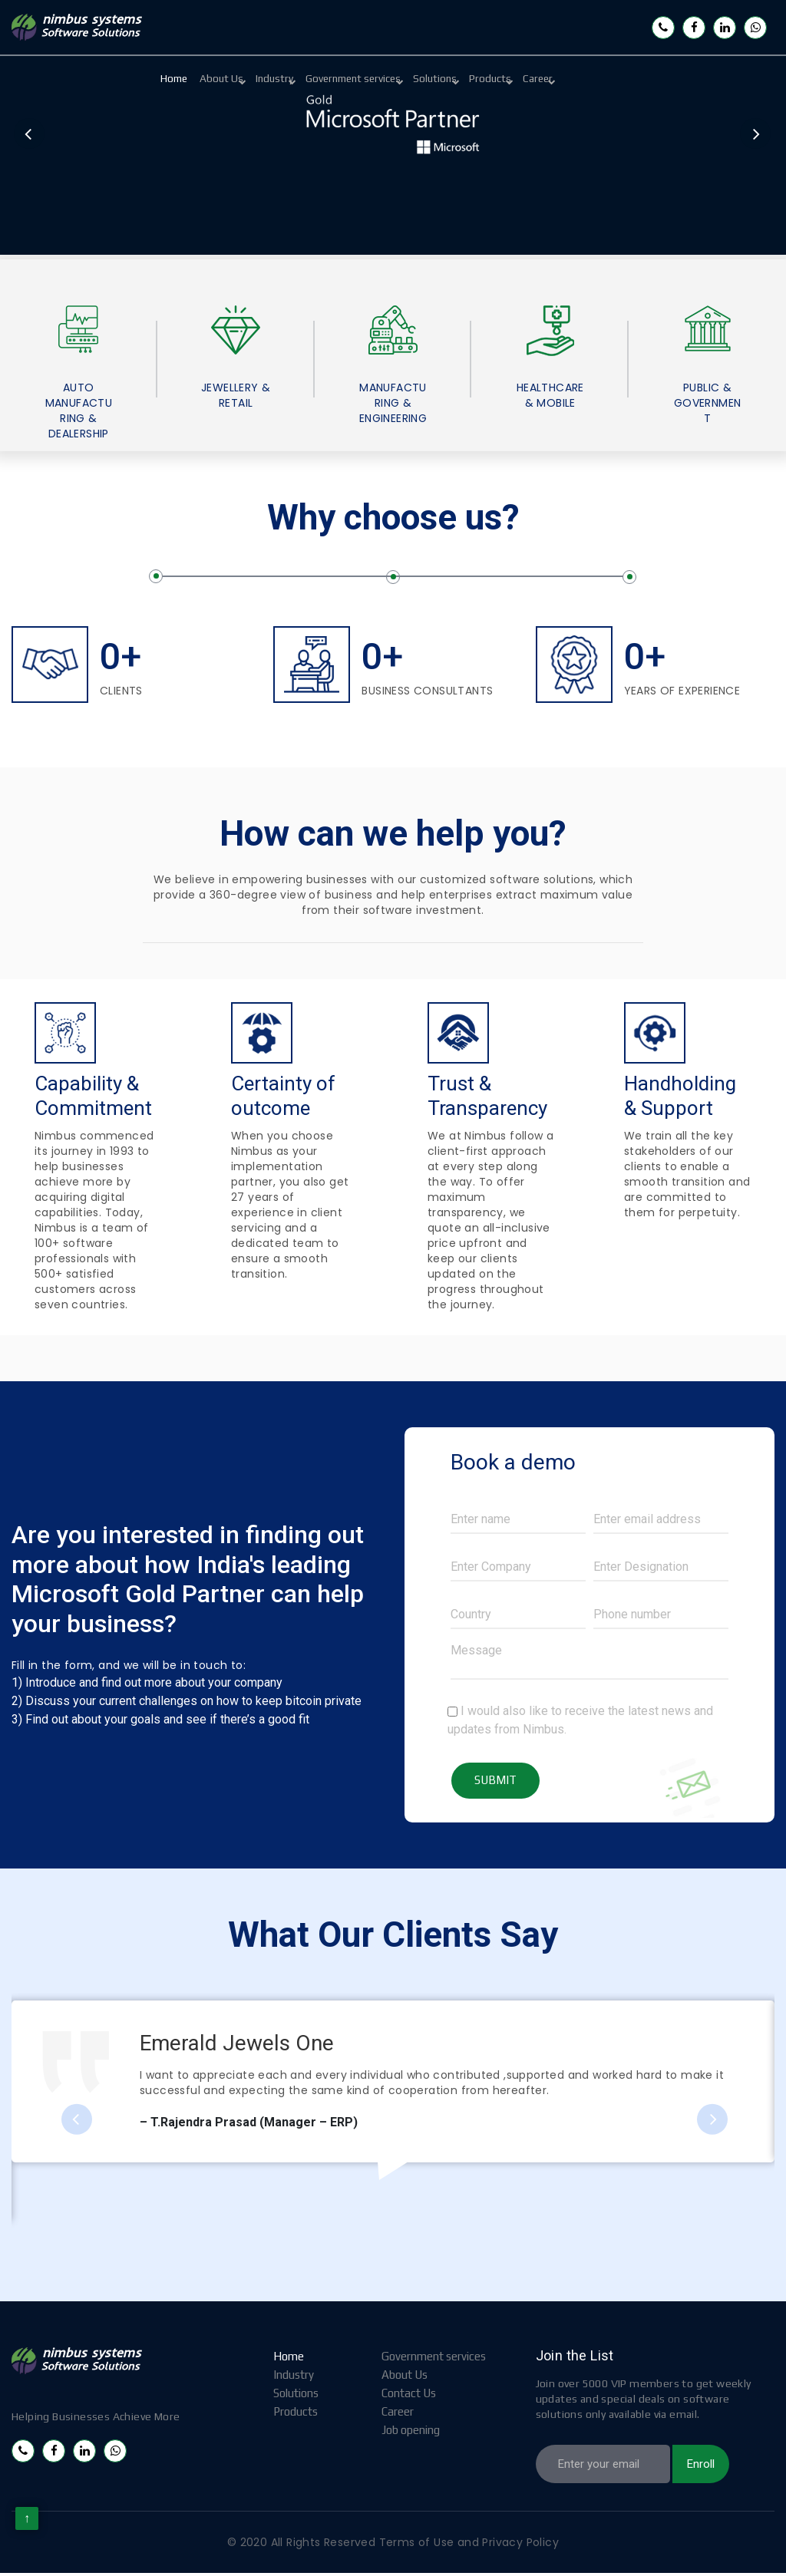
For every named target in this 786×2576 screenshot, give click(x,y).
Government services (414, 80)
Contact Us (408, 2396)
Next (755, 137)
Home (183, 80)
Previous (29, 137)
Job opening (410, 2433)
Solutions (514, 80)
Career (652, 80)
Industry (318, 80)
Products (587, 80)
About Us (248, 80)
